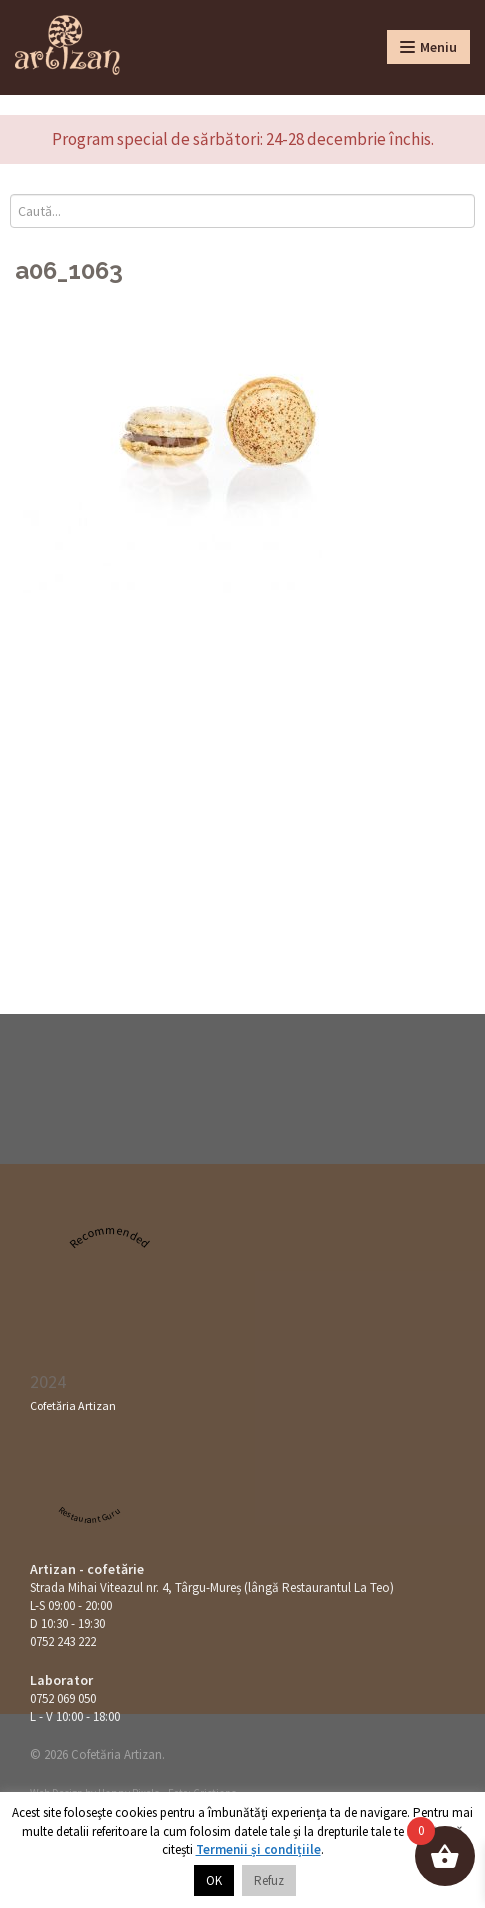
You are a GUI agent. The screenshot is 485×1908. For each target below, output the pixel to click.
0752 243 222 (63, 1641)
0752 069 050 (63, 1698)
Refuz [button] (269, 1880)
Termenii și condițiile (258, 1849)
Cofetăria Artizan (73, 1405)
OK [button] (214, 1880)
